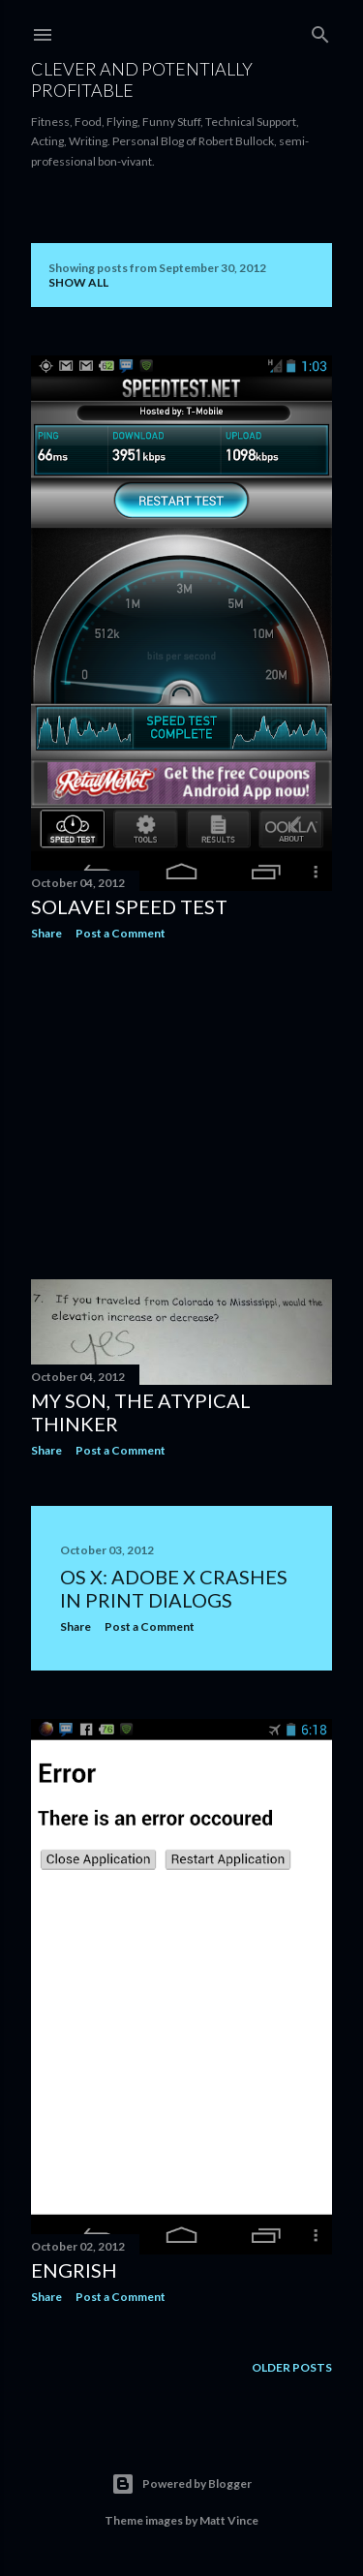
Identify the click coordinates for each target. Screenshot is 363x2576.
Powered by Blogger (181, 2484)
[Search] (320, 30)
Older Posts (292, 2367)
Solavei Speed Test (129, 906)
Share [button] (46, 933)
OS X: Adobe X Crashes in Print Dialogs (173, 1588)
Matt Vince (228, 2520)
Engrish (74, 2270)
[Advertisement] (181, 1110)
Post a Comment (121, 933)
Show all (78, 282)
